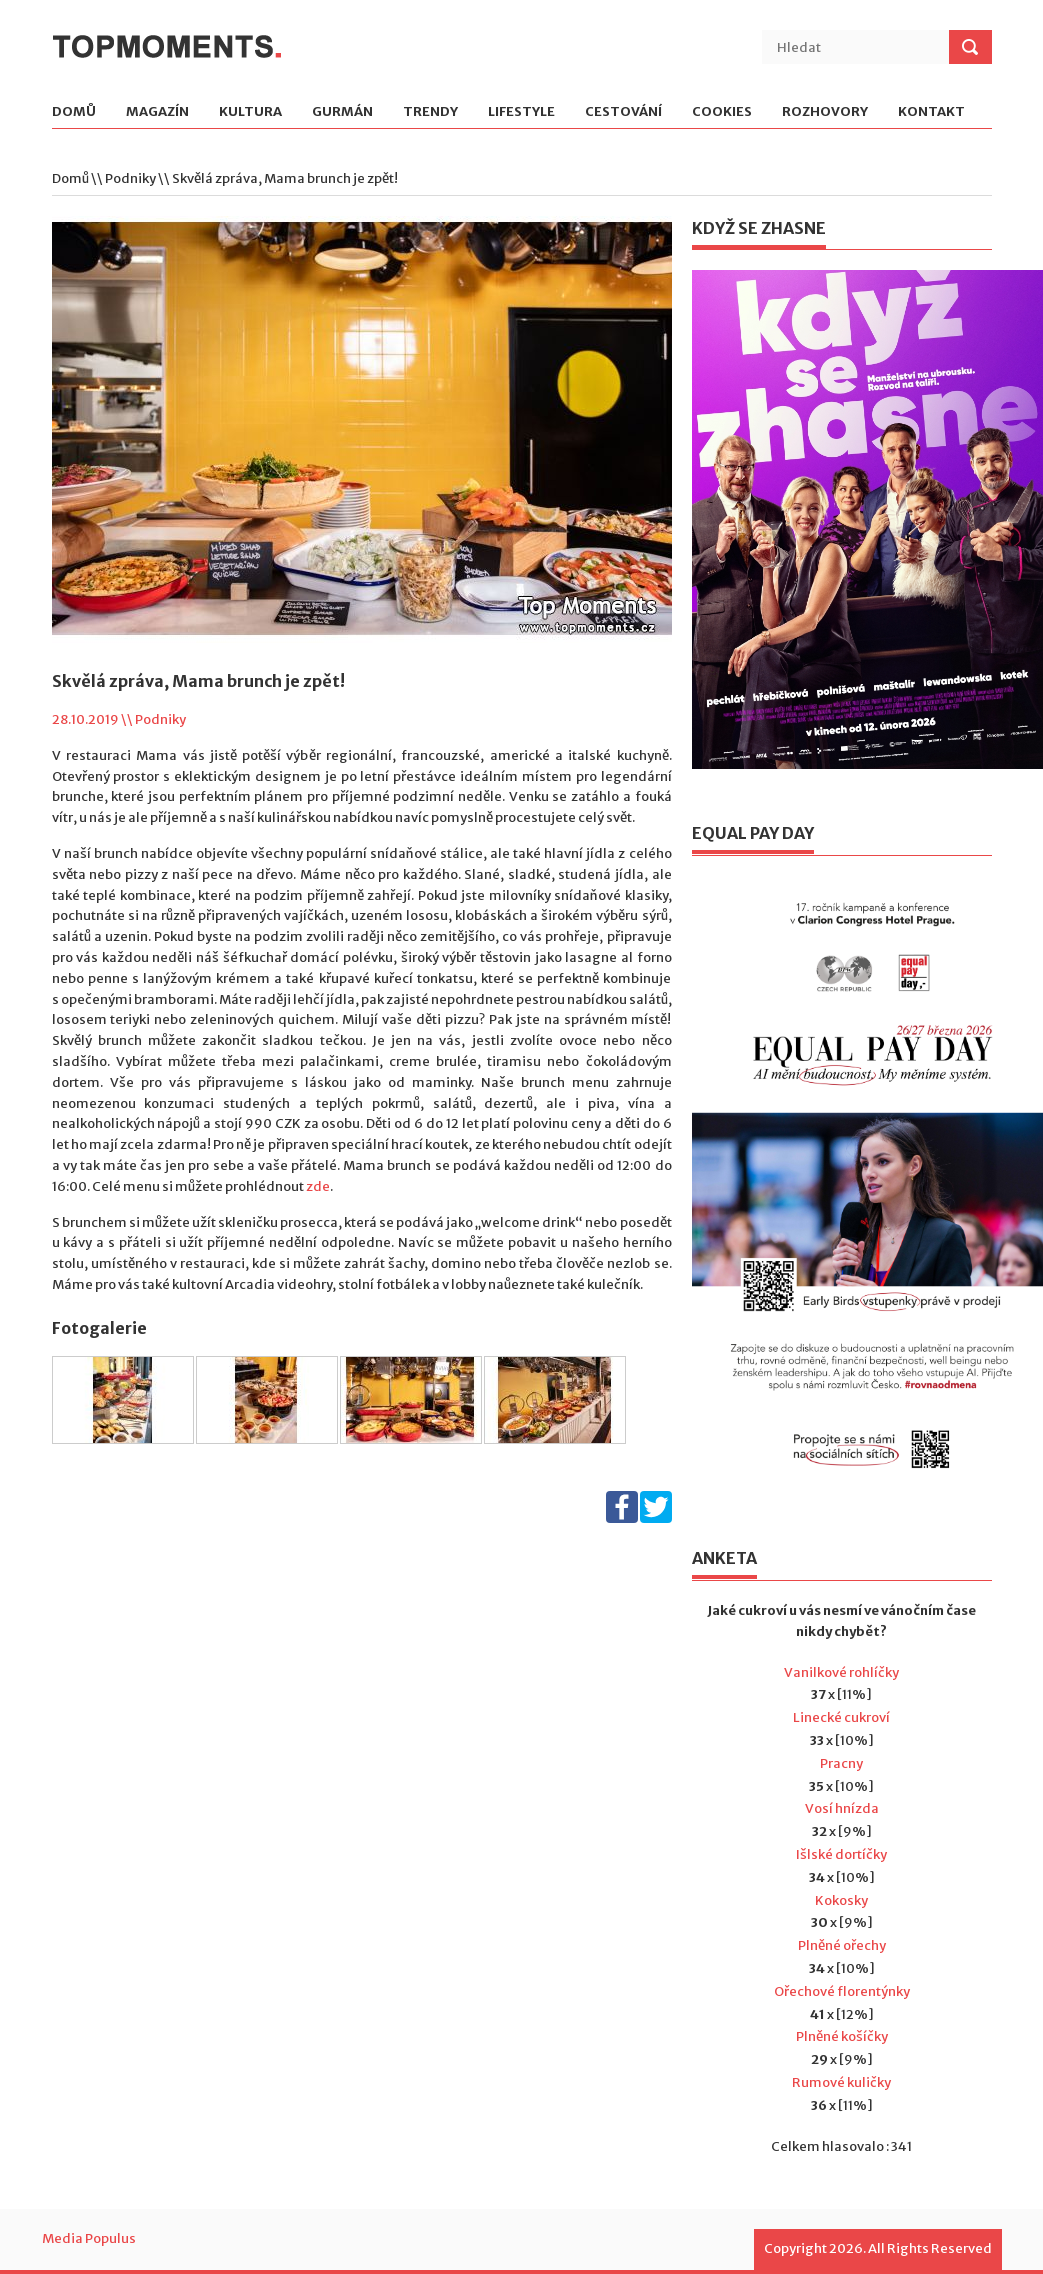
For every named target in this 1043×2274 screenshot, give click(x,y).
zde (318, 1186)
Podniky (130, 178)
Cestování (623, 112)
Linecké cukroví (841, 1717)
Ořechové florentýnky (842, 1991)
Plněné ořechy (842, 1945)
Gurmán (342, 112)
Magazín (157, 112)
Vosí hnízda (842, 1808)
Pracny (841, 1763)
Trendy (430, 112)
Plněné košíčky (842, 2036)
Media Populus (89, 2238)
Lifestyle (521, 112)
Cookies (722, 112)
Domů (74, 112)
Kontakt (931, 112)
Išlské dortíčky (841, 1854)
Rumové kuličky (841, 2082)
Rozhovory (825, 112)
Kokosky (841, 1900)
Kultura (250, 112)
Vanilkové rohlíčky (841, 1672)
